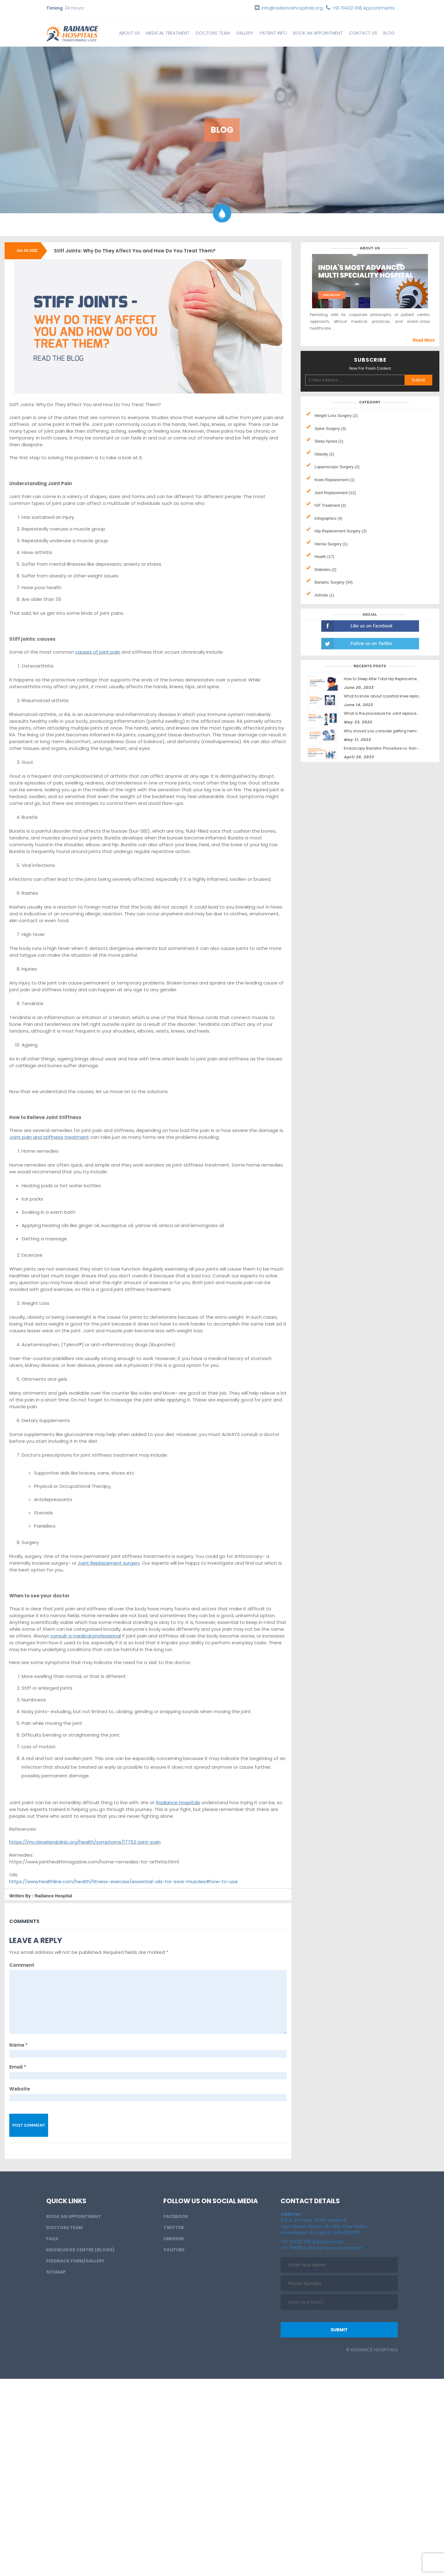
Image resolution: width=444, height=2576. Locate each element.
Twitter (173, 2227)
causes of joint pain (97, 652)
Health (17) (324, 556)
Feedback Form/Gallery (75, 2261)
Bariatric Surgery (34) (333, 582)
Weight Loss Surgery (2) (336, 415)
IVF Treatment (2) (330, 505)
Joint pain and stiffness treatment (49, 1137)
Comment (21, 1965)
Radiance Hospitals (178, 1802)
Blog (389, 33)
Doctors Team (213, 33)
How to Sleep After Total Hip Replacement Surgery (390, 678)
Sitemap (56, 2272)
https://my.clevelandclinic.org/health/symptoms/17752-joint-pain (85, 1842)
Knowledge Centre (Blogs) (80, 2250)
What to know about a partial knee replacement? (389, 696)
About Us (129, 33)
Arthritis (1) (324, 595)
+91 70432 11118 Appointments (363, 8)
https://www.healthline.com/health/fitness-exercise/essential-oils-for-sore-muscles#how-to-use (123, 1881)
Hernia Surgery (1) (330, 544)
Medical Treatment (168, 33)
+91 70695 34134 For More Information (321, 2248)
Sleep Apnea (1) (328, 441)
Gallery (244, 33)
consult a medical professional (85, 1636)
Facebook (175, 2216)
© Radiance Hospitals (372, 2349)
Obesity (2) (324, 454)
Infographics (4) (328, 518)
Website (19, 2089)
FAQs (52, 2239)
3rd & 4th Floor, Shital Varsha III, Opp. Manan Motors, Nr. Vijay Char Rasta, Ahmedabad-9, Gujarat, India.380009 (324, 2223)
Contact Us (363, 33)
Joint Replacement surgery (109, 1563)
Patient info (273, 33)
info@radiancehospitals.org (292, 8)
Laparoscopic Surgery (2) (337, 466)
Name (18, 2045)
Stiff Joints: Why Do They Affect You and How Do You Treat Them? (135, 251)
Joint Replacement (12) (335, 492)
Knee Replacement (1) (334, 479)
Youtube (174, 2250)
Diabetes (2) (325, 569)
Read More (424, 340)
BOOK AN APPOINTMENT (318, 33)
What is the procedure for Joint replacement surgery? (393, 713)
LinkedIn (173, 2239)
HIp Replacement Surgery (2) (340, 531)
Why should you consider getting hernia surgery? (390, 731)
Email (17, 2067)
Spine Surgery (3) (330, 428)
